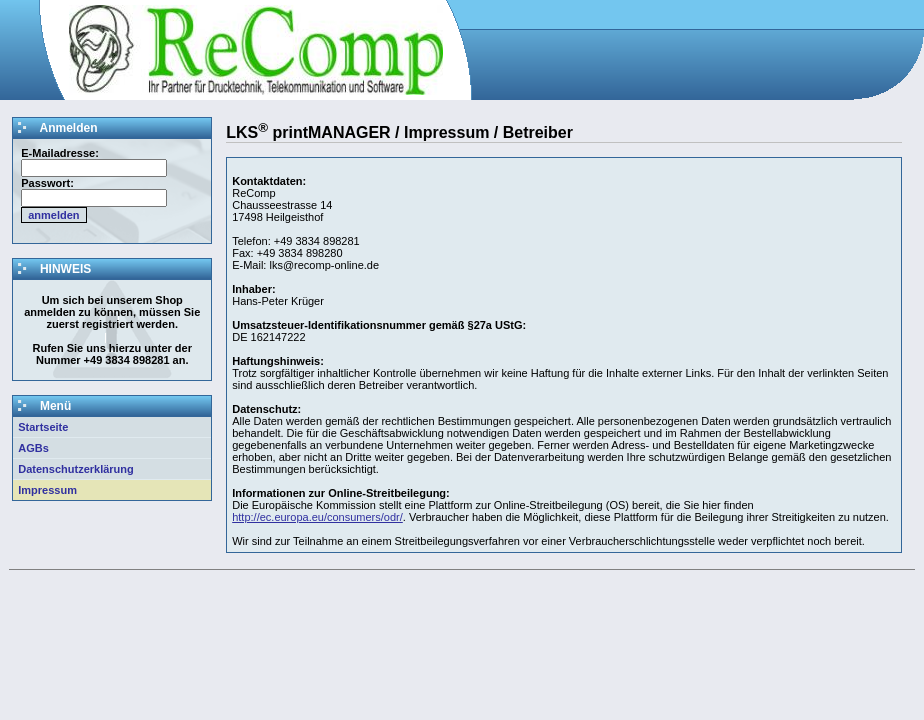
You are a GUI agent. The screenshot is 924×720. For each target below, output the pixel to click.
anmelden (53, 215)
